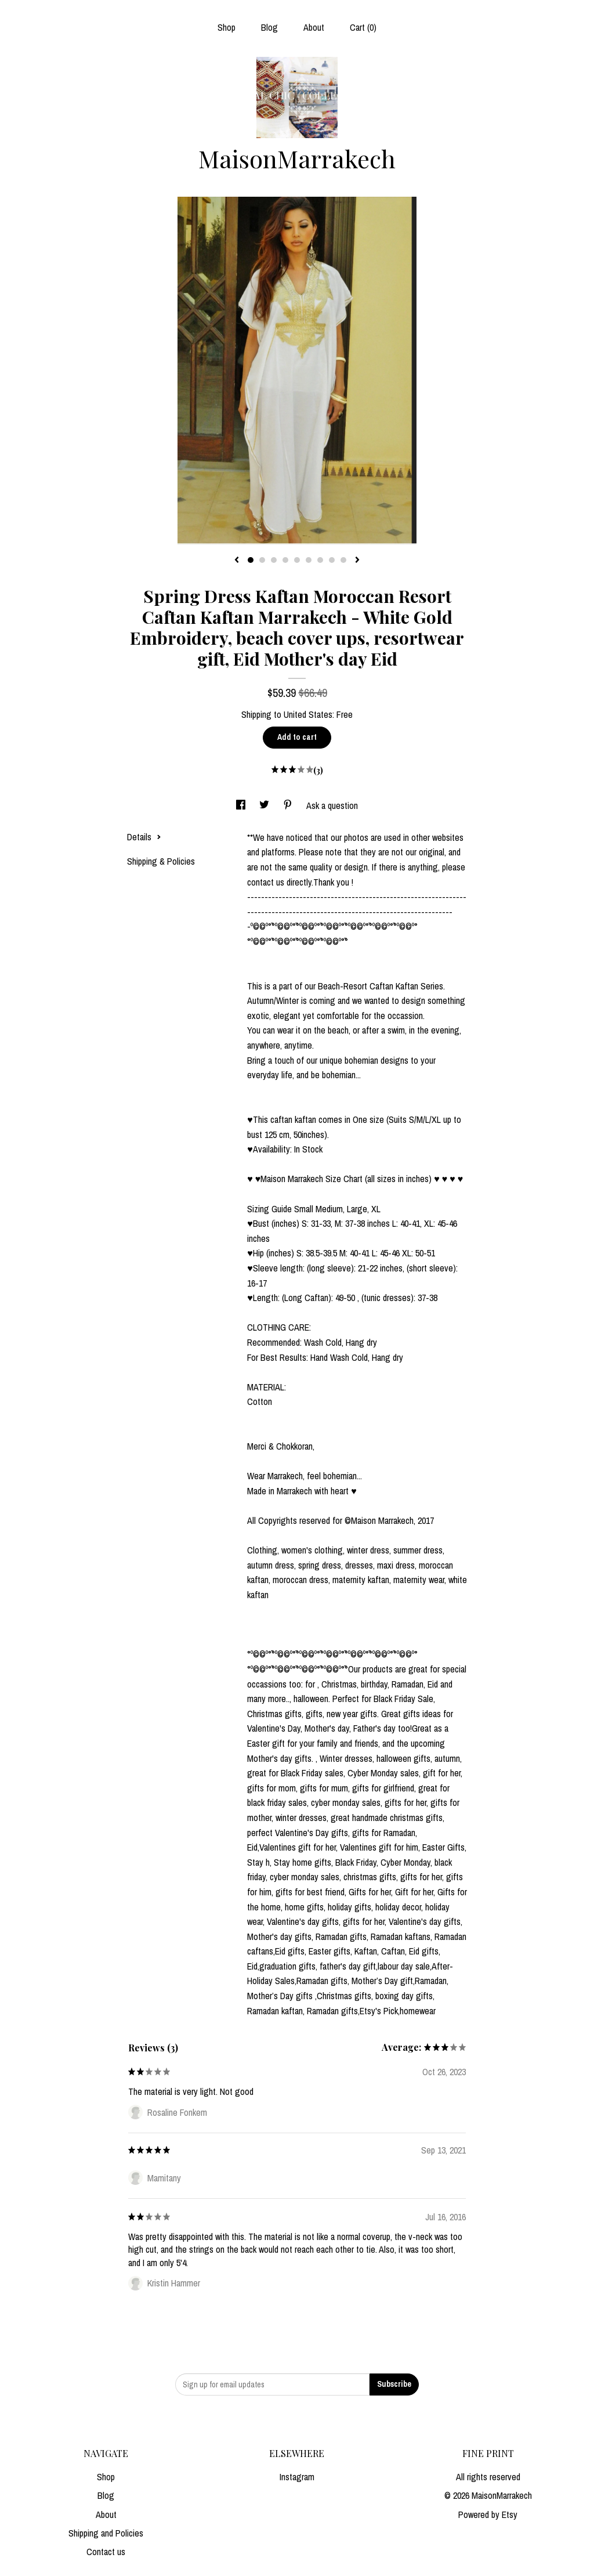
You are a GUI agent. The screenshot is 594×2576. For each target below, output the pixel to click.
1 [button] (250, 560)
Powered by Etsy (487, 2514)
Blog (269, 27)
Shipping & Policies (161, 861)
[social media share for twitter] (265, 805)
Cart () (363, 27)
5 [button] (297, 560)
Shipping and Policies (105, 2533)
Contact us (105, 2551)
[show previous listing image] (237, 561)
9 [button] (343, 560)
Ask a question (332, 805)
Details (144, 836)
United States (308, 714)
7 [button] (320, 560)
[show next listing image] (357, 561)
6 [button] (309, 560)
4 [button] (285, 560)
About (313, 27)
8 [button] (332, 560)
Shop (227, 27)
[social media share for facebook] (242, 805)
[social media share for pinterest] (289, 805)
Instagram (297, 2476)
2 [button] (262, 560)
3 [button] (274, 560)
